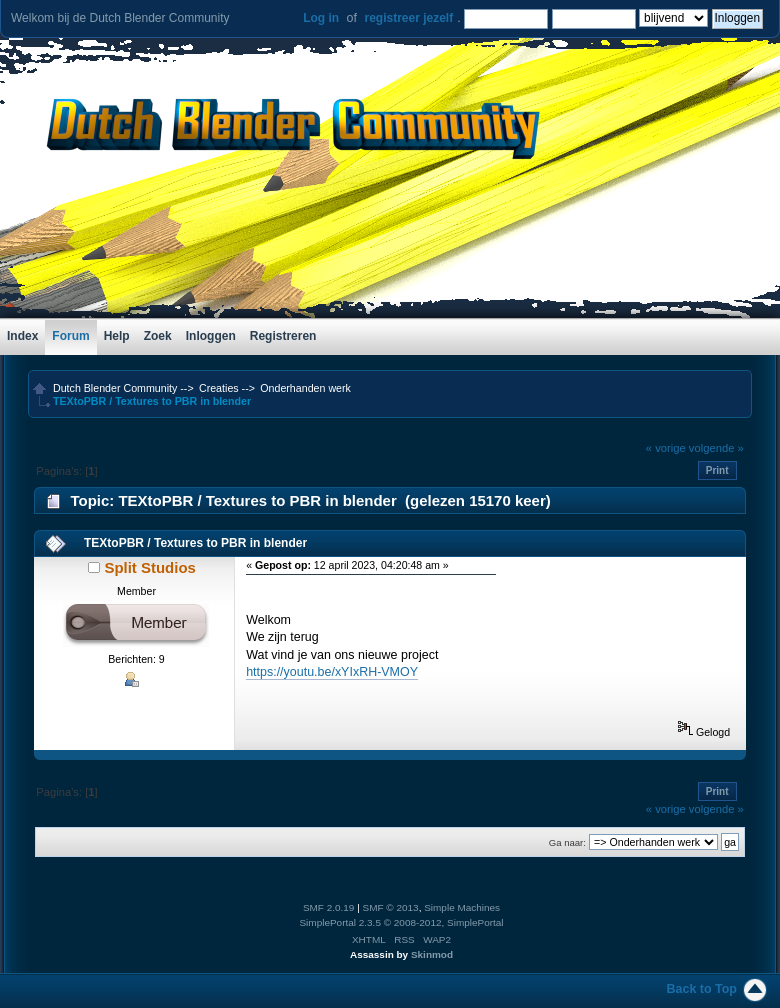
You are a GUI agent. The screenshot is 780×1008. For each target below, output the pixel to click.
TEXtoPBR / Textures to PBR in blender (195, 543)
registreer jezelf (408, 18)
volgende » (716, 448)
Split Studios (149, 567)
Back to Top (702, 989)
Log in (321, 18)
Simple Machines (462, 907)
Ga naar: (567, 842)
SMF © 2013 (391, 907)
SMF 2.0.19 (329, 907)
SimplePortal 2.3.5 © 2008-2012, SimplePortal (401, 922)
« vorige (666, 448)
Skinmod (432, 954)
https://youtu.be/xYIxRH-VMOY (332, 672)
